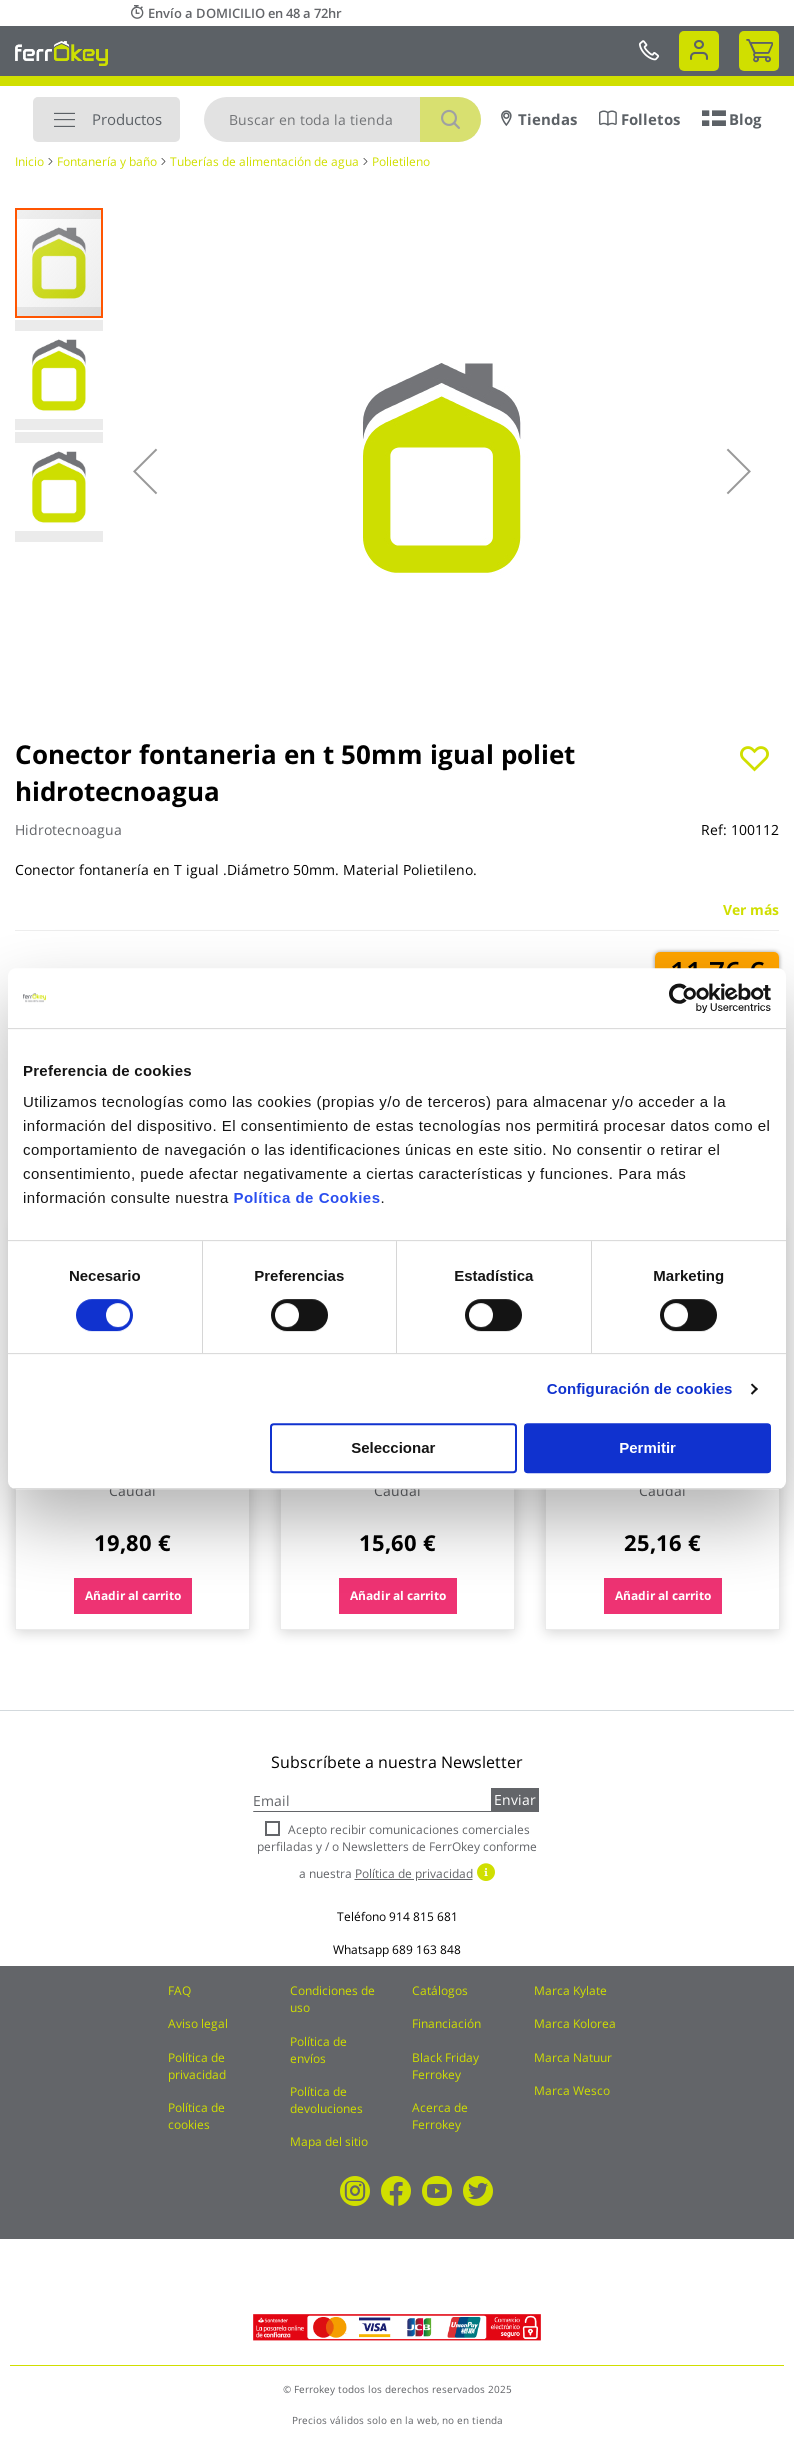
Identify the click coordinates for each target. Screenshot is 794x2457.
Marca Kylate (570, 1990)
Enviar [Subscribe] (515, 1799)
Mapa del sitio (329, 2141)
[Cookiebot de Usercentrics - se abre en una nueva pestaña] (683, 998)
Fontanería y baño (107, 161)
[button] (145, 471)
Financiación (446, 2023)
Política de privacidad (197, 2066)
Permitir (647, 1447)
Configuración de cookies (640, 1388)
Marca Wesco (572, 2090)
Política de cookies (196, 2116)
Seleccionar (393, 1447)
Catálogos (440, 1990)
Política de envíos (318, 2050)
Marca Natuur (573, 2057)
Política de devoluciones (326, 2100)
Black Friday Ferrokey (445, 2066)
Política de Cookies (306, 1197)
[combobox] (342, 119)
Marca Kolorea (575, 2023)
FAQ (179, 1990)
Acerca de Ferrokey (440, 2116)
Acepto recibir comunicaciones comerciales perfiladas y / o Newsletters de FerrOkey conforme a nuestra (397, 1851)
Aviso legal (198, 2023)
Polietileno (401, 161)
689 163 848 (426, 1949)
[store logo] (61, 53)
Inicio (29, 161)
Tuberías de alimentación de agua (264, 161)
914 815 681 (423, 1916)
